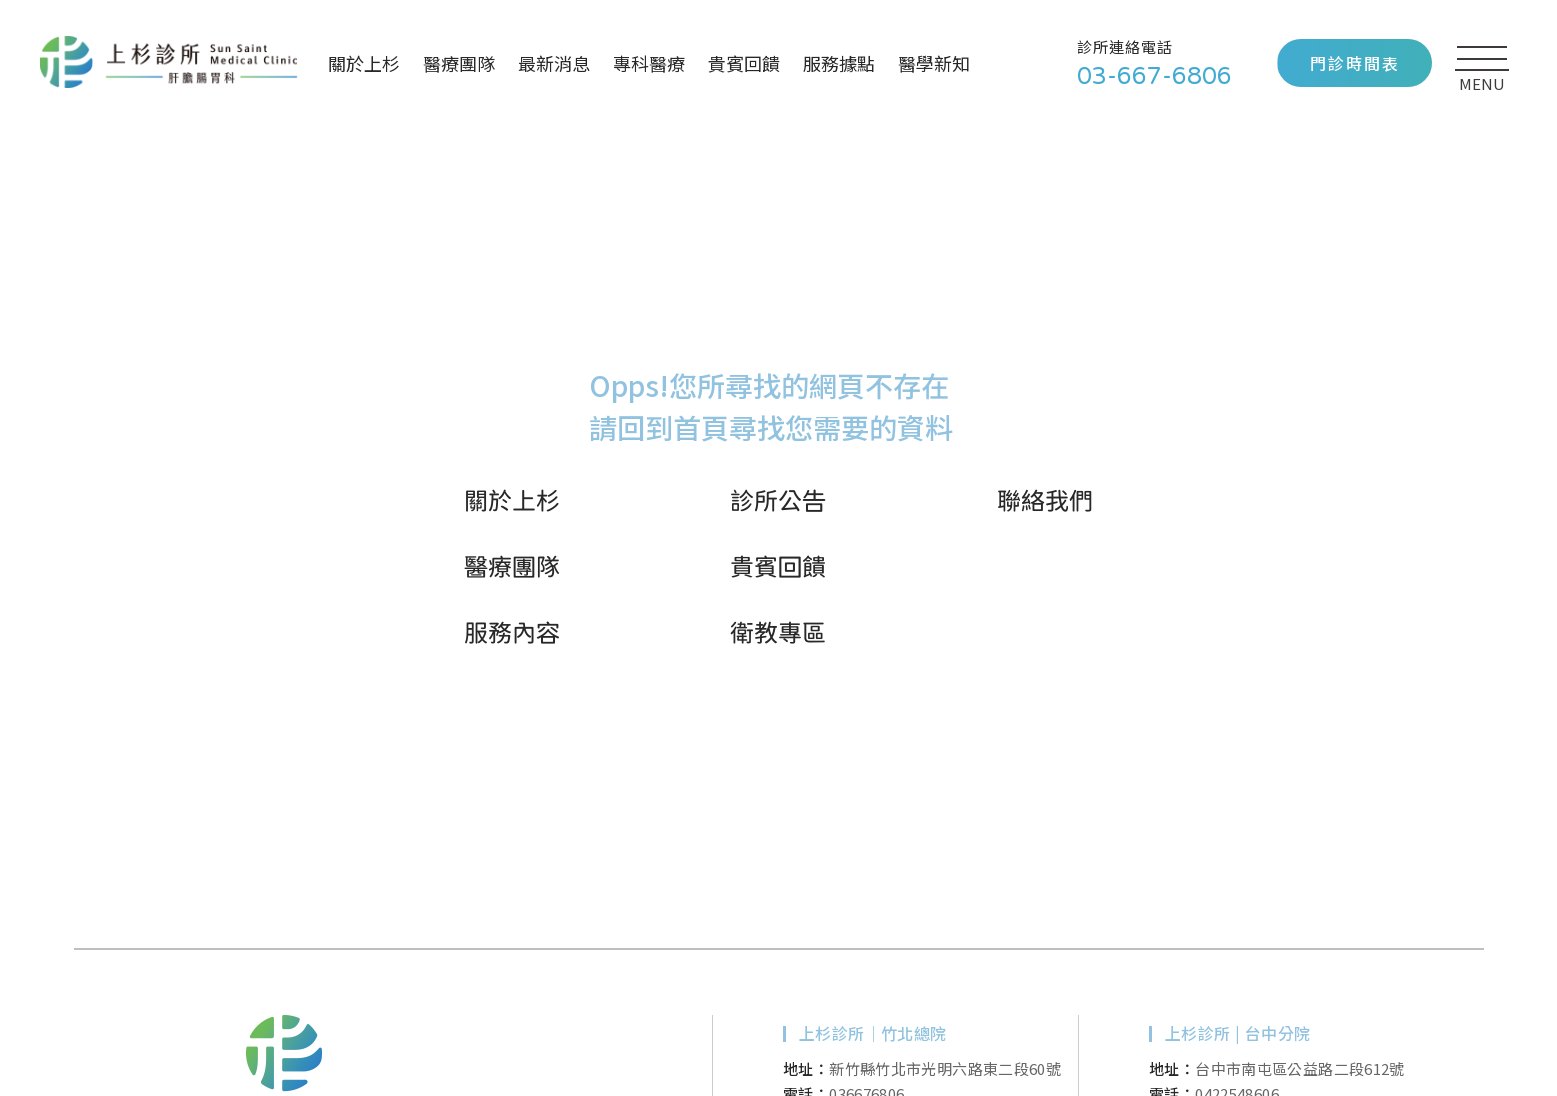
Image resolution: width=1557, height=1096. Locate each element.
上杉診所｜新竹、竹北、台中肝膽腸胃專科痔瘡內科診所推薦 (169, 63)
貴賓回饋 (744, 63)
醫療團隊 (459, 63)
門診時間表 (1355, 63)
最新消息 (554, 63)
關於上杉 (364, 63)
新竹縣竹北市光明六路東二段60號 (945, 1068)
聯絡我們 (1045, 500)
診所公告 (778, 500)
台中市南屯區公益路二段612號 (1300, 1068)
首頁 (701, 427)
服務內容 (512, 632)
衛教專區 (778, 632)
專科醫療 (649, 63)
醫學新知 (934, 63)
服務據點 (839, 63)
